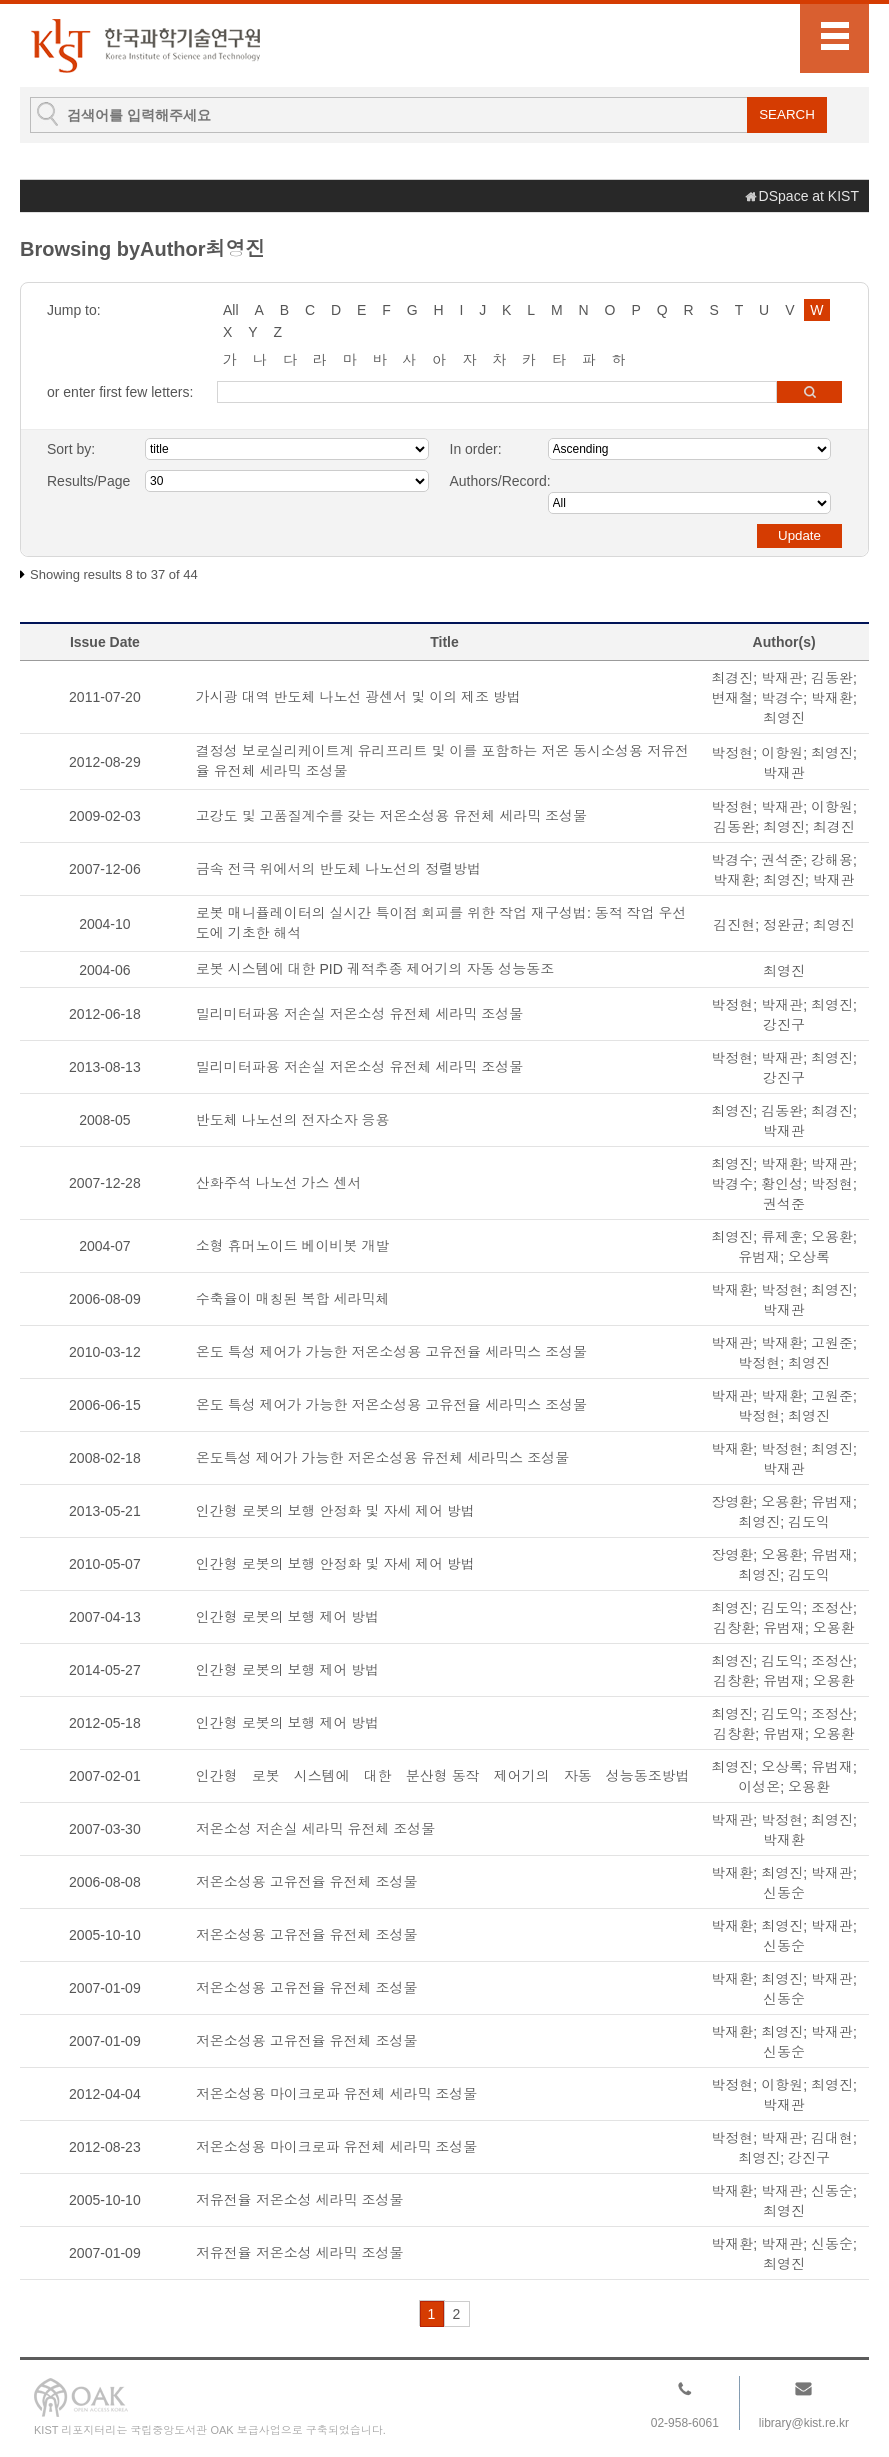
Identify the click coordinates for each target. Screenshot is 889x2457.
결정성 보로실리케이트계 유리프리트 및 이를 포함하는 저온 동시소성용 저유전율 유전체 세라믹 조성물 (442, 761)
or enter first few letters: (120, 392)
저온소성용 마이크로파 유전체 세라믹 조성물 (337, 2094)
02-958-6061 (685, 2423)
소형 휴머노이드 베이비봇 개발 (293, 1246)
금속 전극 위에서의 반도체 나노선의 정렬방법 (338, 869)
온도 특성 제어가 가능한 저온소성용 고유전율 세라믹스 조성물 (391, 1352)
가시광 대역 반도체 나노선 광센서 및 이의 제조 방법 (358, 697)
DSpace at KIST (809, 196)
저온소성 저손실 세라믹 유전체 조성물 (316, 1829)
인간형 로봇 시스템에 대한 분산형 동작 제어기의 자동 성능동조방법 (443, 1776)
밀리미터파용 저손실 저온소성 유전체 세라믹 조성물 (359, 1014)
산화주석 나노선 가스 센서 (279, 1183)
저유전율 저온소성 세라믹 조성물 (300, 2200)
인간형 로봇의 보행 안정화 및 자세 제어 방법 (335, 1511)
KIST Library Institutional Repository (145, 45)
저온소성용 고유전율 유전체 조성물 (307, 1882)
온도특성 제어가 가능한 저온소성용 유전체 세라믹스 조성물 (382, 1458)
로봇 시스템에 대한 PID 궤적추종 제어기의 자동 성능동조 (375, 969)
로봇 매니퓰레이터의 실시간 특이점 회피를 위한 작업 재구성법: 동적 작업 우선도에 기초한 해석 (441, 923)
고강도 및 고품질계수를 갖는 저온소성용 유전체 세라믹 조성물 (391, 816)
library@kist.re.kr (804, 2423)
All (231, 310)
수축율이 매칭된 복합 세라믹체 (293, 1299)
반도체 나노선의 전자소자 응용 (293, 1120)
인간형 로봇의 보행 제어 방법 (288, 1617)
